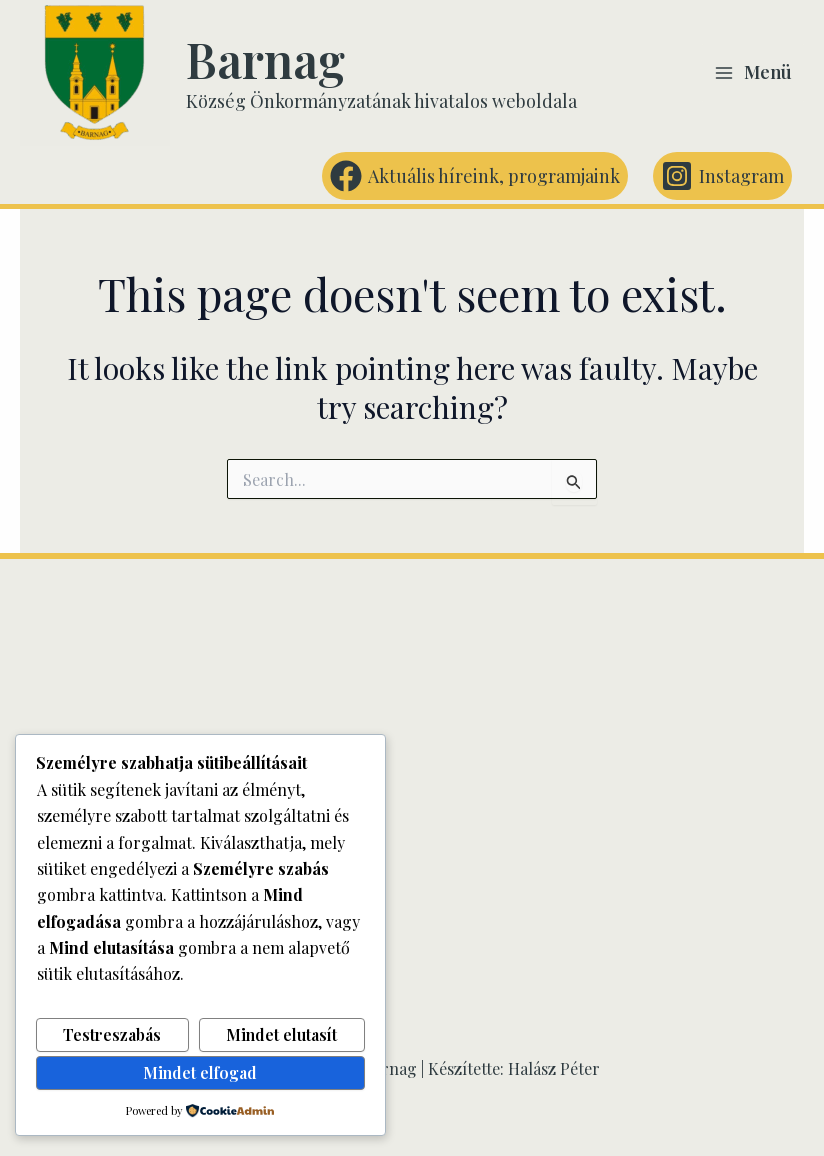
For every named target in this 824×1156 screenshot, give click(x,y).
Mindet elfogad (200, 1072)
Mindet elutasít (281, 1034)
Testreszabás (112, 1034)
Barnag (265, 59)
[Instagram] (722, 176)
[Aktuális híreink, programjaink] (475, 176)
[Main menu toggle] (753, 72)
